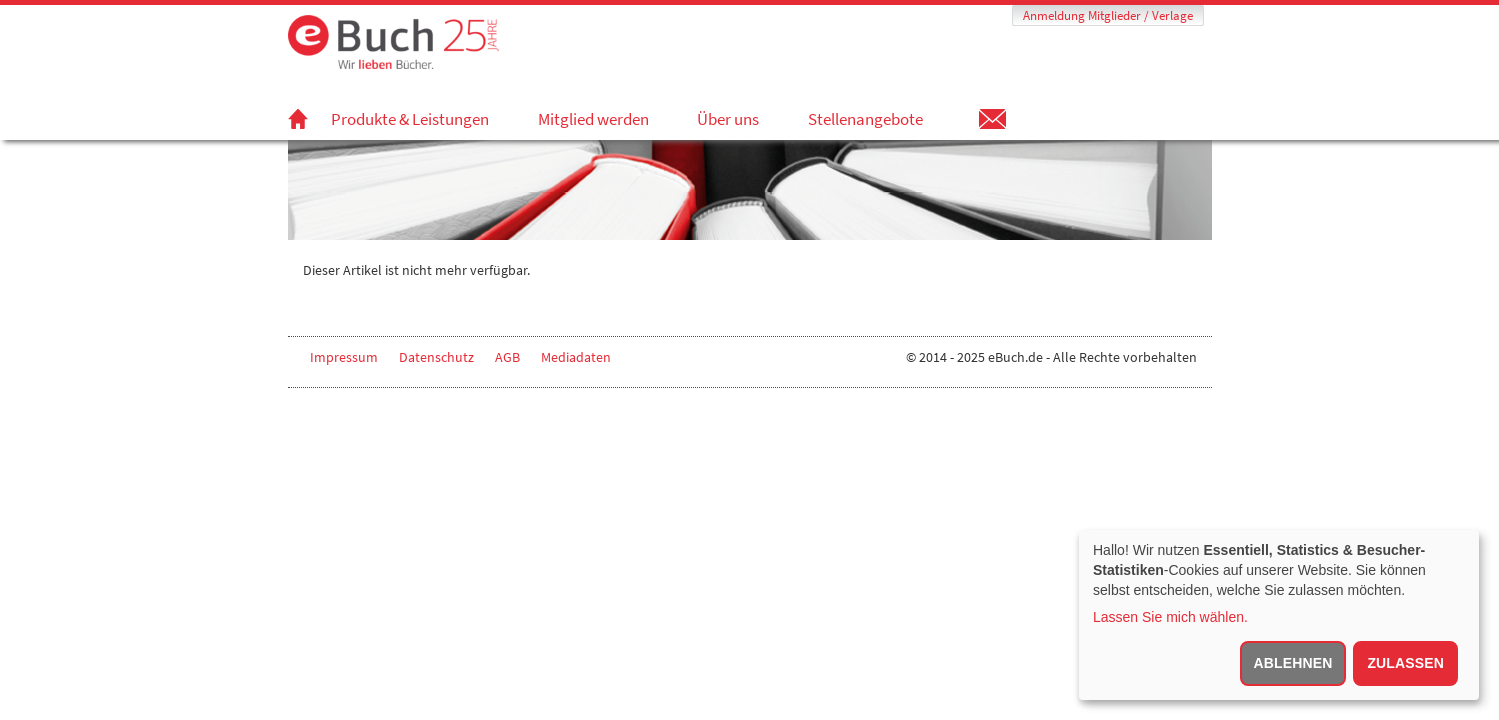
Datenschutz (436, 357)
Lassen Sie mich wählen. (1170, 617)
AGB (507, 357)
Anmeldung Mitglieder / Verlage (1108, 15)
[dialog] (1279, 615)
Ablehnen (1293, 663)
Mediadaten (576, 357)
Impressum (344, 357)
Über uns (728, 119)
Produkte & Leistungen (410, 119)
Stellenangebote (865, 119)
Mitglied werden (593, 119)
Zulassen (1405, 663)
